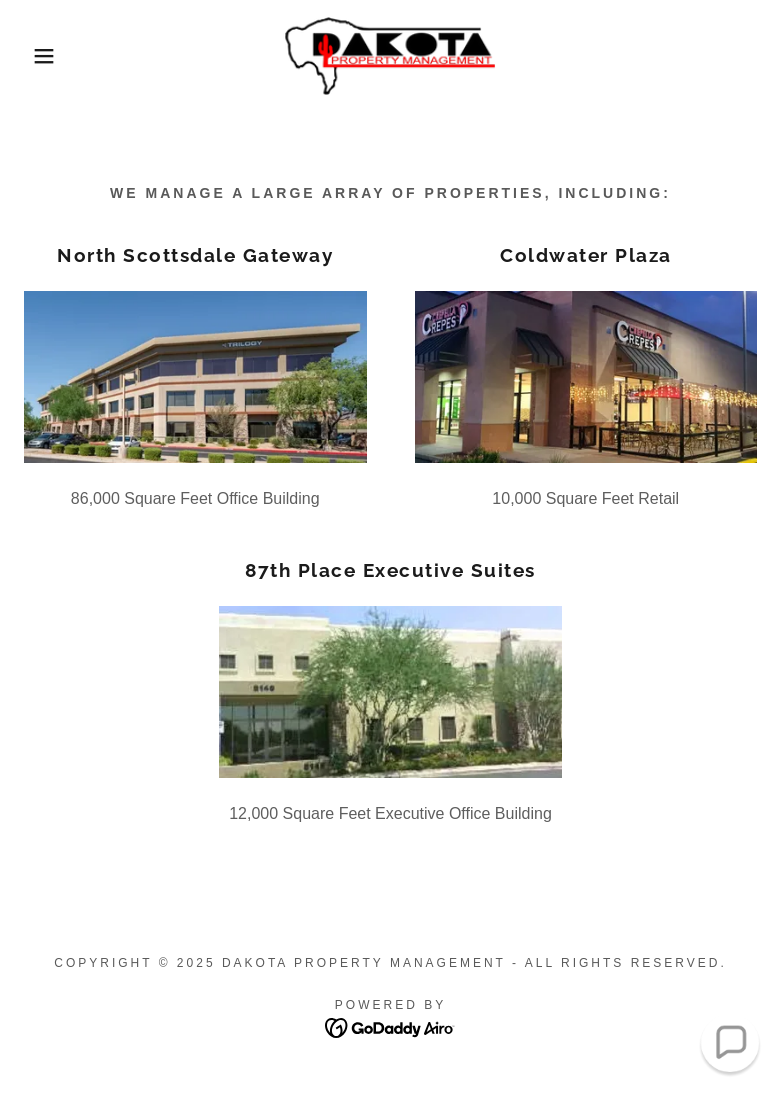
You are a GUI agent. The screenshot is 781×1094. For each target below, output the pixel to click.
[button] (39, 56)
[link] (390, 56)
